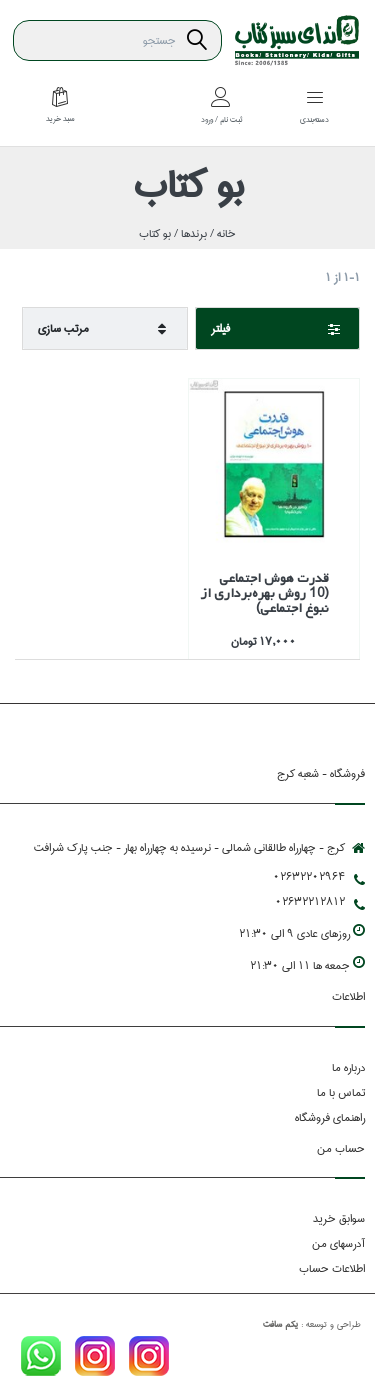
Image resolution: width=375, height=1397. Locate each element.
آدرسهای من (338, 1243)
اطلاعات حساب (332, 1268)
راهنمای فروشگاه (330, 1117)
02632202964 (319, 876)
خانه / (221, 233)
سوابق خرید (339, 1218)
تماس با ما (341, 1092)
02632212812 (320, 901)
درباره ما (348, 1067)
